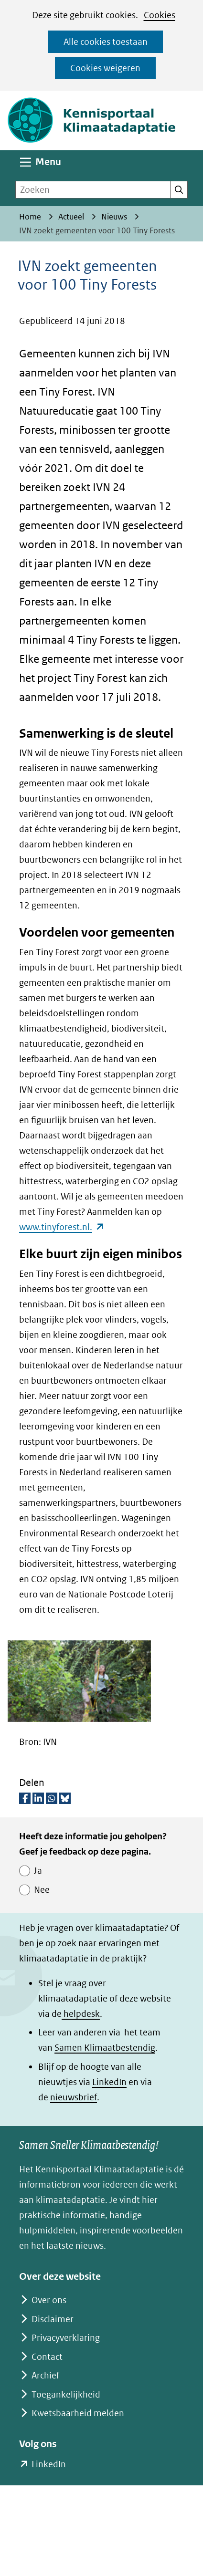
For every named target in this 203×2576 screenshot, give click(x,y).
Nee (42, 1889)
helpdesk (81, 2013)
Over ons (49, 2299)
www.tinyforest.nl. (62, 1226)
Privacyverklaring (66, 2337)
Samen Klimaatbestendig (104, 2047)
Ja (38, 1870)
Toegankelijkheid (66, 2394)
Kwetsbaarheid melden (78, 2413)
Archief (45, 2375)
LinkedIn (109, 2081)
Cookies (159, 15)
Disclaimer (53, 2319)
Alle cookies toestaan (106, 41)
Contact (47, 2356)
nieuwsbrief (73, 2097)
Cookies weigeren (105, 68)
